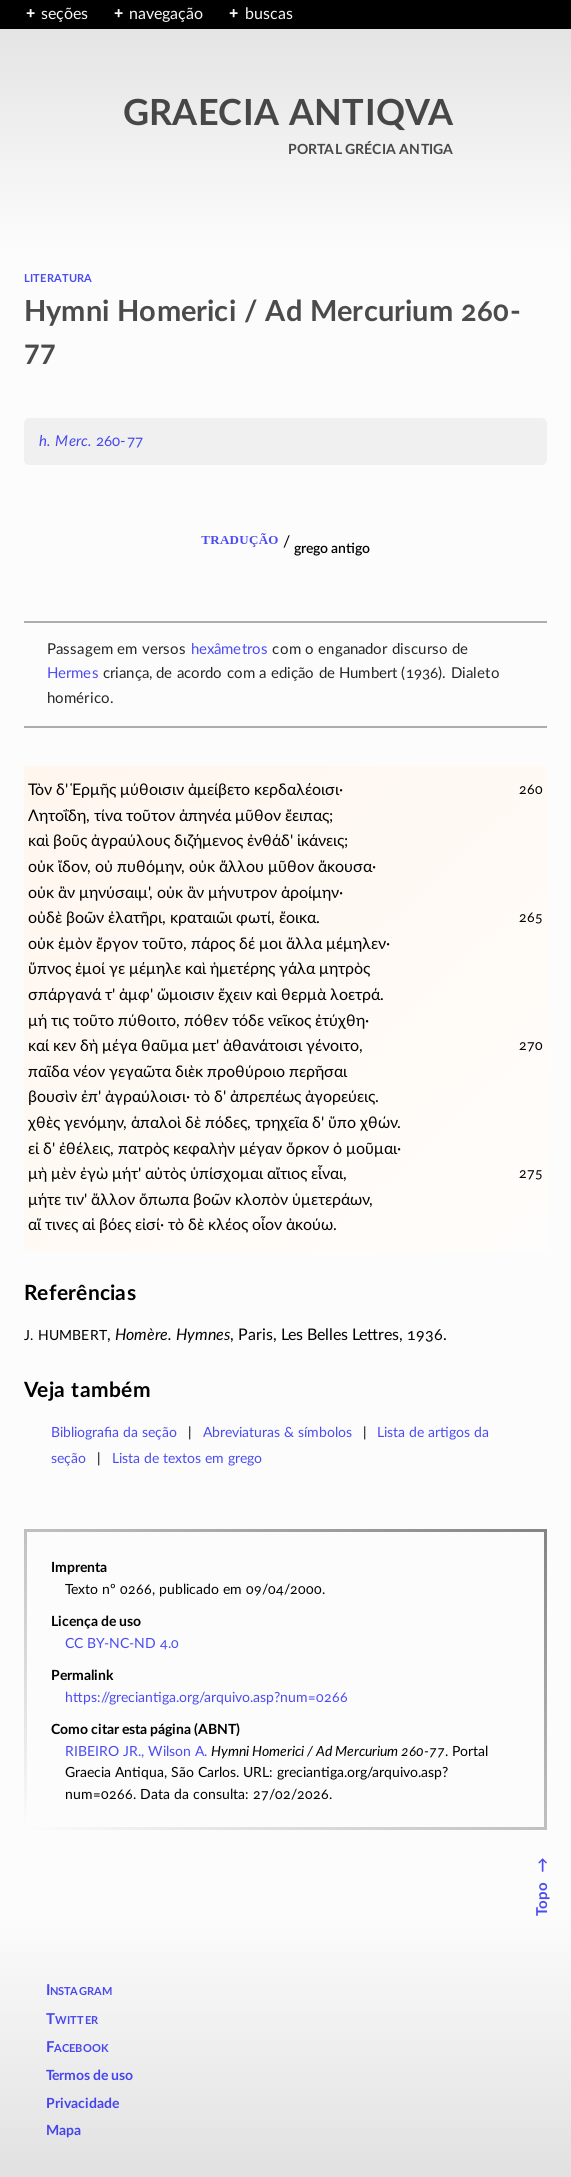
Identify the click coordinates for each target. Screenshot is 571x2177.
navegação (166, 14)
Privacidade (82, 2104)
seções (64, 14)
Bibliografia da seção (114, 1432)
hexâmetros (230, 649)
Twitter (72, 2019)
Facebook (78, 2047)
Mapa (63, 2131)
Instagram (79, 1990)
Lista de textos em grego (187, 1458)
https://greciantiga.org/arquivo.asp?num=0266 (206, 1697)
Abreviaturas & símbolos (277, 1432)
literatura (58, 277)
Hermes (73, 673)
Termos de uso (89, 2076)
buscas (269, 14)
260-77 (91, 441)
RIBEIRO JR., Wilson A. (136, 1751)
